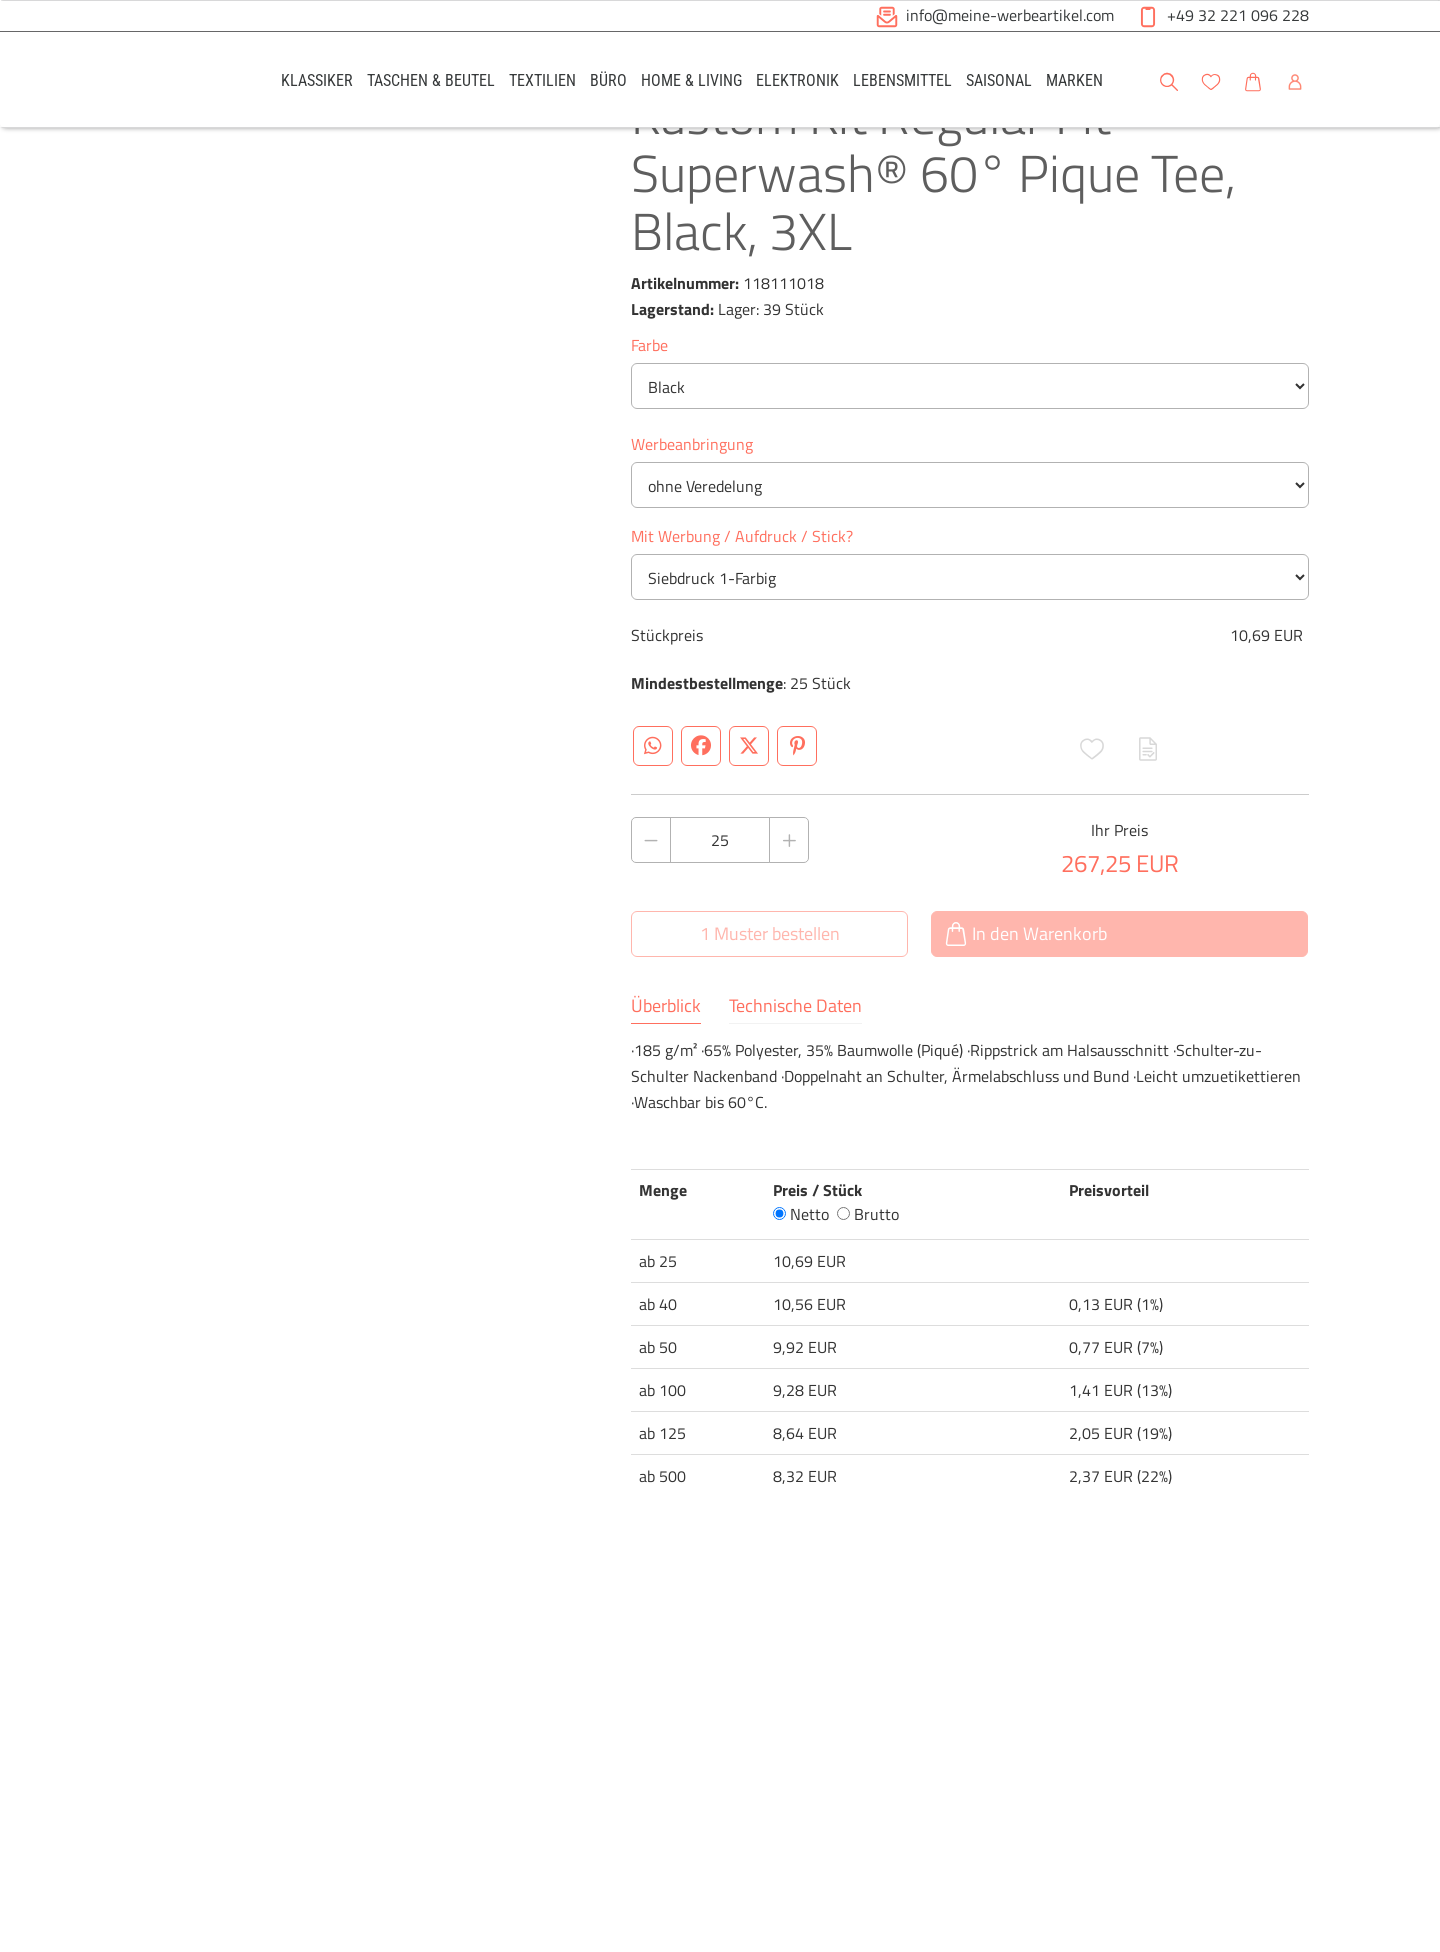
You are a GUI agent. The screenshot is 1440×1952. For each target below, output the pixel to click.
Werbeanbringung (692, 518)
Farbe (649, 419)
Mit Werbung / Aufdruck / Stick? (742, 610)
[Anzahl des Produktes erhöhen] (789, 914)
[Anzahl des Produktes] (720, 914)
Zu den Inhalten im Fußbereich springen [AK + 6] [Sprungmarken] (0, 0)
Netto (801, 1288)
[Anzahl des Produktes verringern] (651, 914)
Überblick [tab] (666, 1080)
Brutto (868, 1288)
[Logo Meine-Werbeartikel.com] (181, 82)
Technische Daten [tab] (795, 1080)
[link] (317, 79)
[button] (1406, 79)
